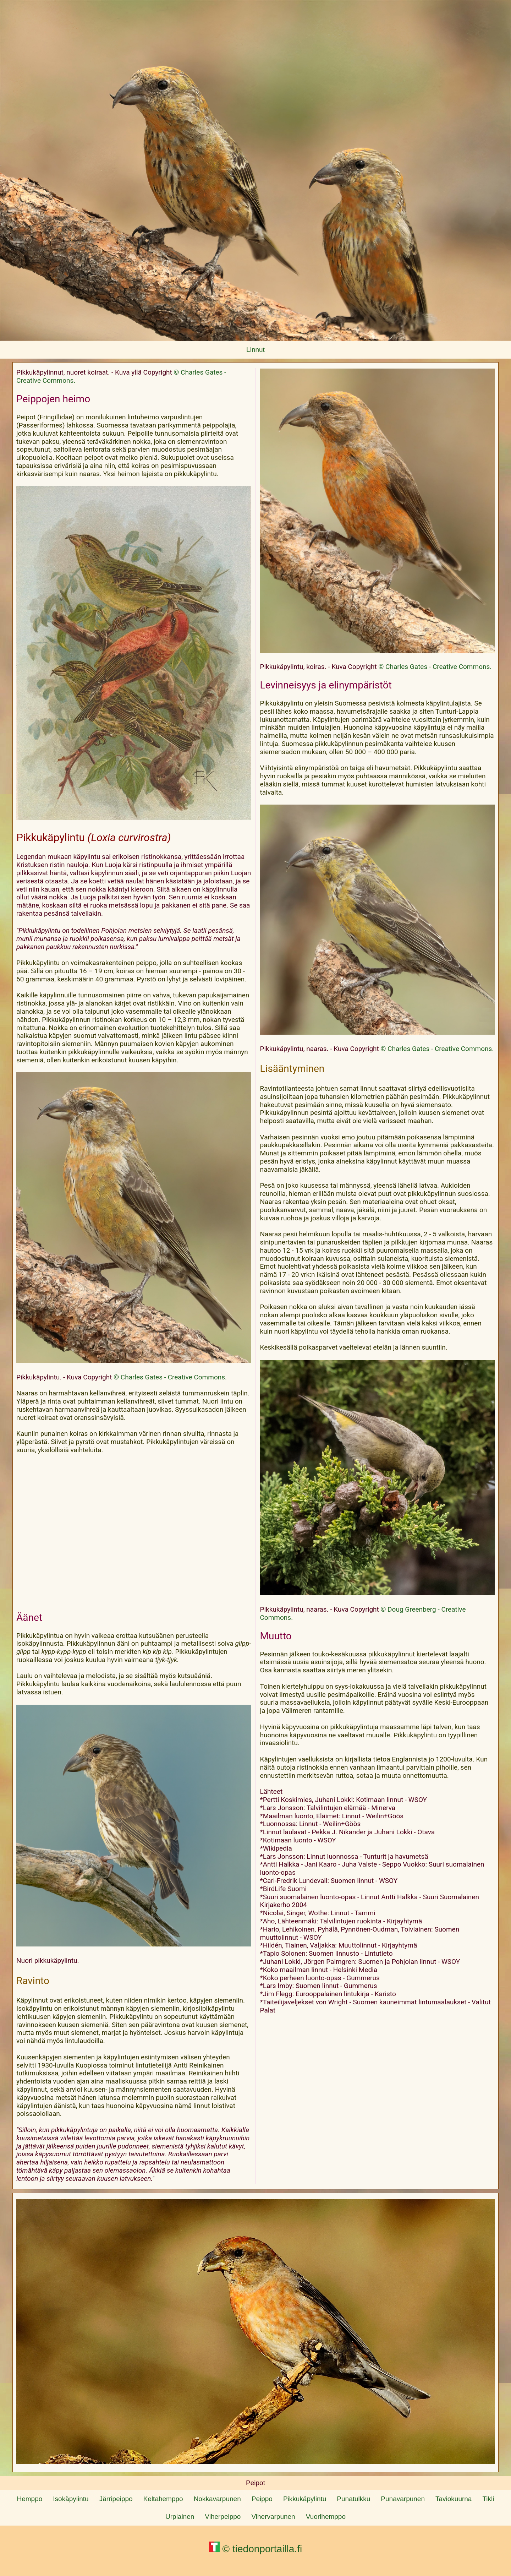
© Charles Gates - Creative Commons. (170, 1377)
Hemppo (29, 2499)
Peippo (262, 2499)
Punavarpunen (403, 2499)
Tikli (488, 2499)
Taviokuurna (453, 2499)
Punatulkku (353, 2499)
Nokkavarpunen (217, 2499)
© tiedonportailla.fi (255, 2548)
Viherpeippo (223, 2516)
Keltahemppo (163, 2499)
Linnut (255, 349)
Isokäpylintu (70, 2499)
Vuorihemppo (326, 2516)
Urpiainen (179, 2516)
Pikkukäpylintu (304, 2499)
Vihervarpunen (273, 2516)
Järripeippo (116, 2499)
